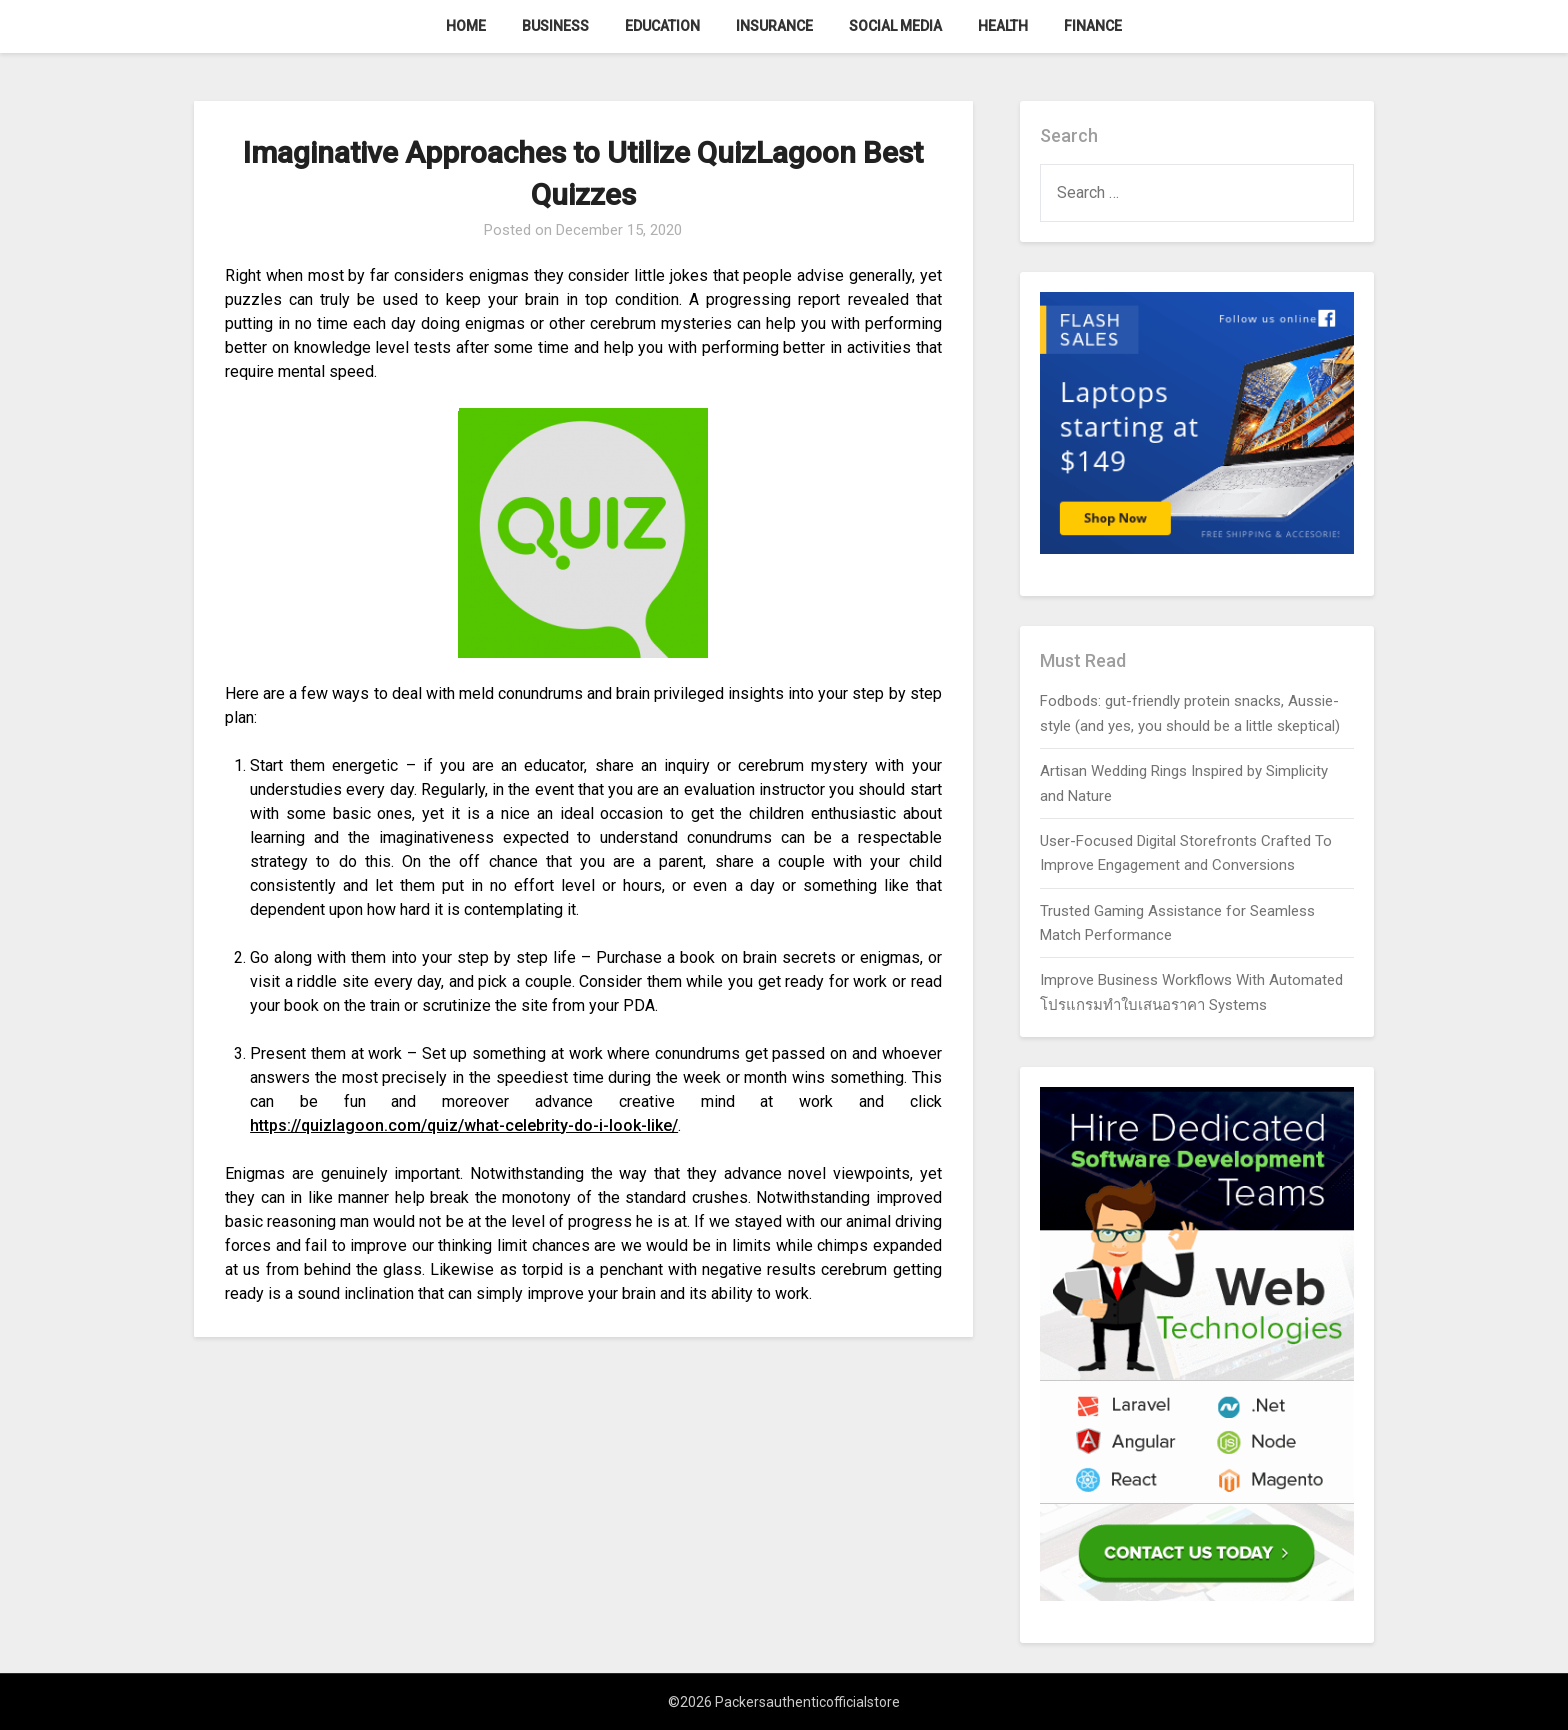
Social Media (895, 26)
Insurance (774, 26)
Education (662, 26)
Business (555, 26)
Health (1003, 26)
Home (466, 26)
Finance (1093, 26)
